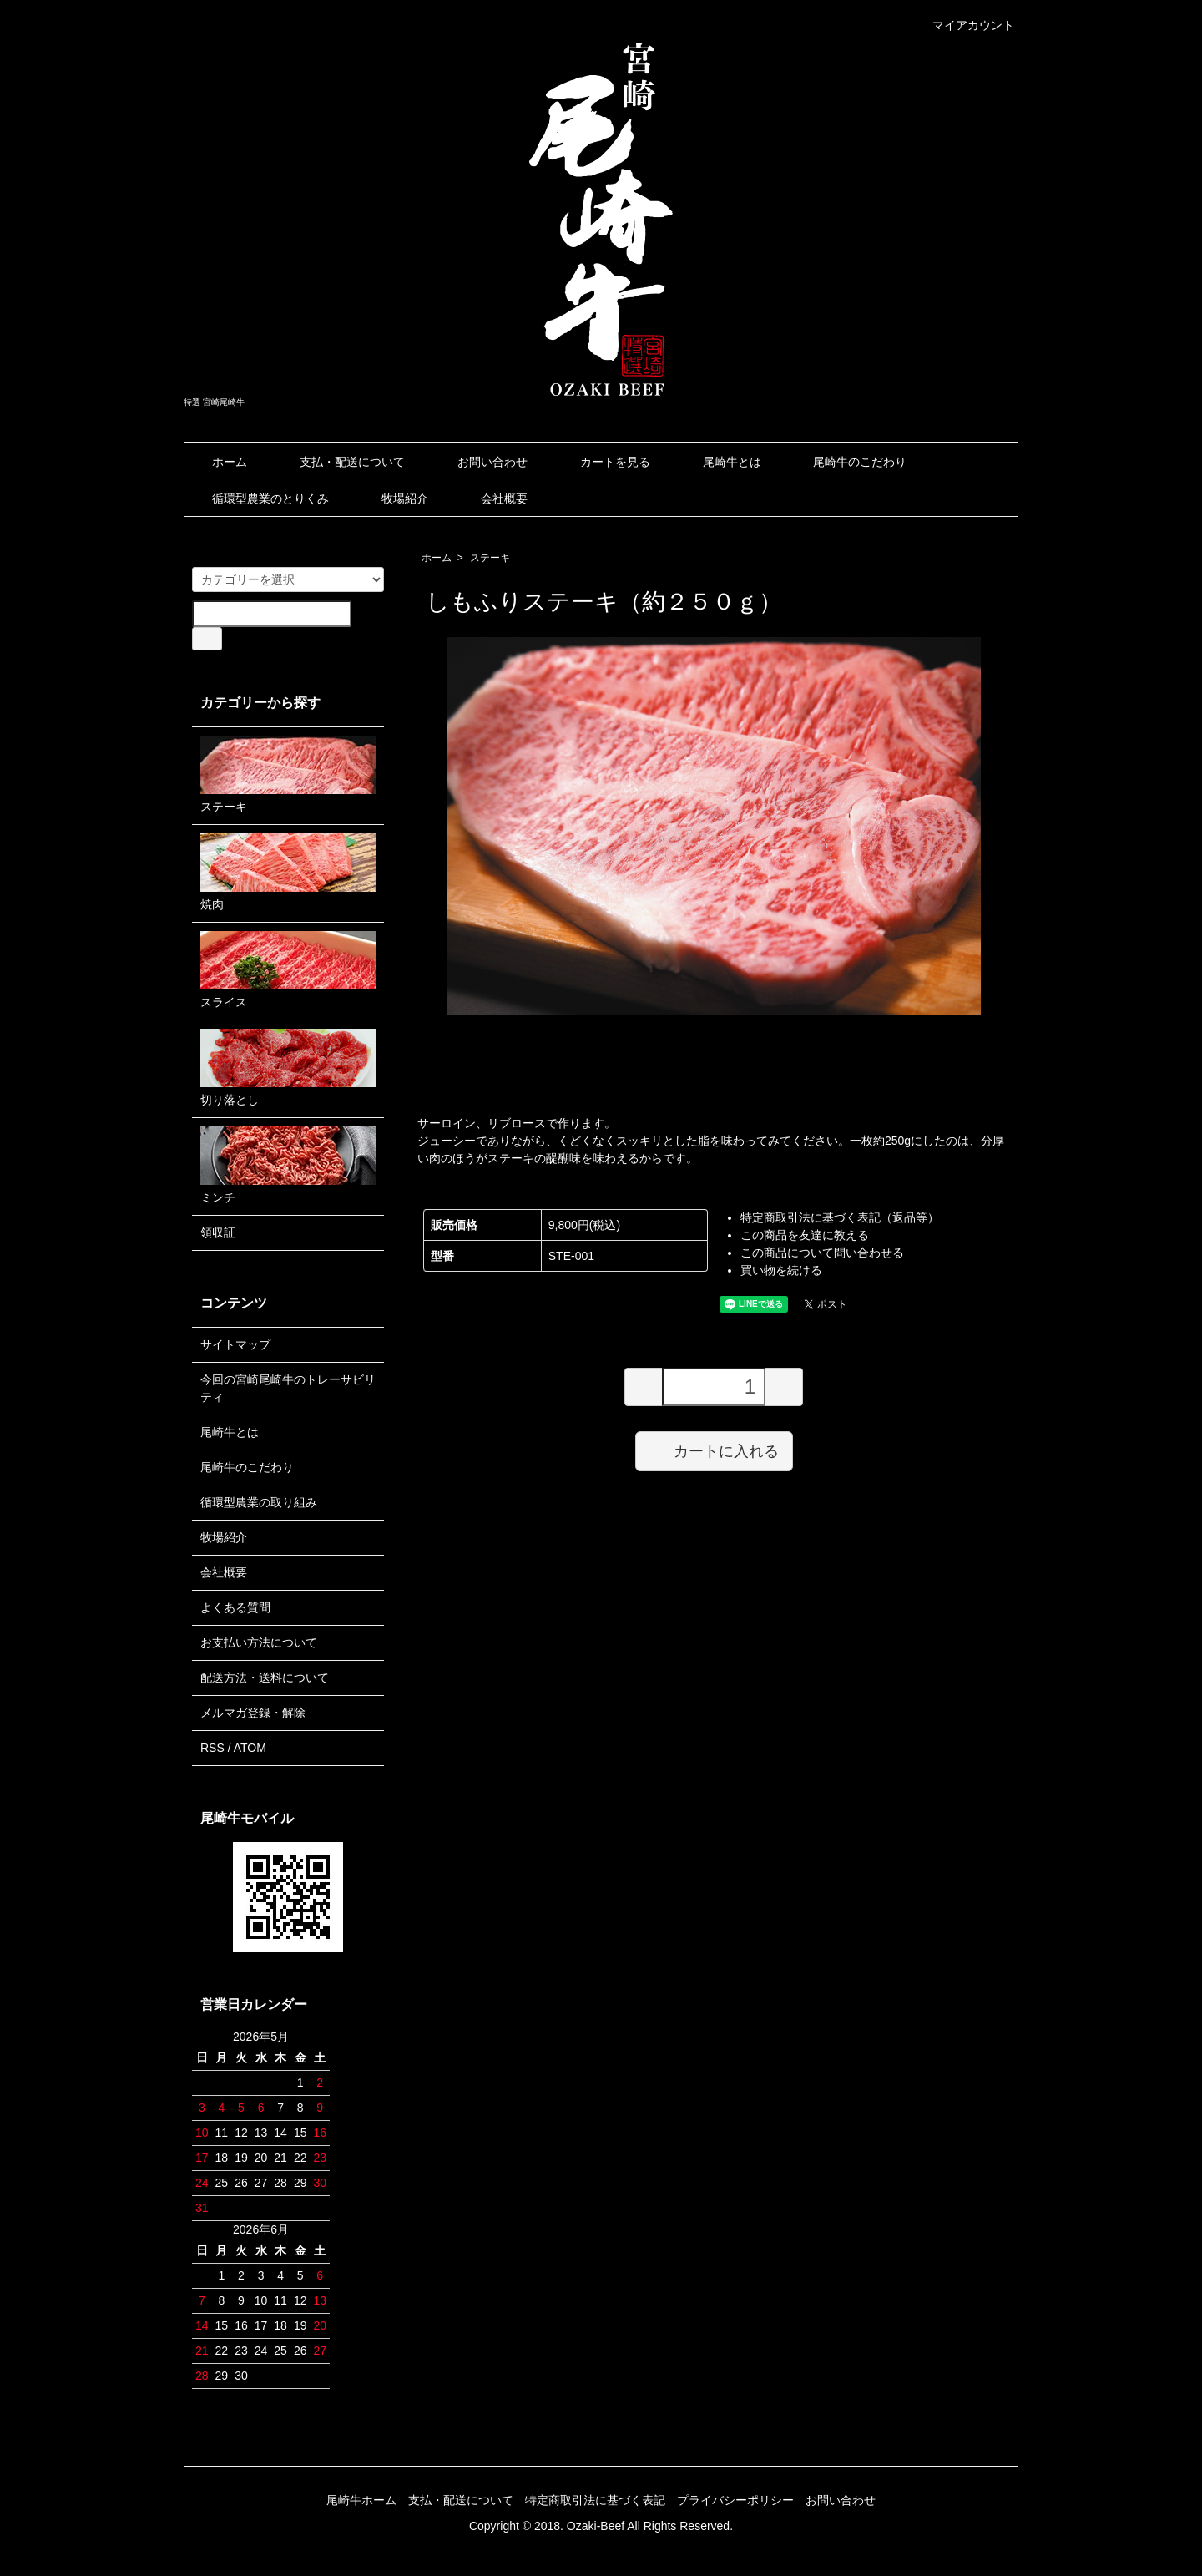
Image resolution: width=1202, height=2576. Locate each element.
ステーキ (490, 558)
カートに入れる (714, 1450)
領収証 (217, 1232)
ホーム (217, 461)
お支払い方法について (258, 1642)
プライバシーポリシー (735, 2500)
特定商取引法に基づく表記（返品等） (839, 1217)
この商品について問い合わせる (822, 1252)
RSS (212, 1747)
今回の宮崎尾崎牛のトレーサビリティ (288, 1388)
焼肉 (288, 872)
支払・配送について (340, 461)
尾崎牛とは (720, 461)
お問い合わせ (480, 461)
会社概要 (492, 498)
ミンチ (288, 1165)
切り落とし (288, 1067)
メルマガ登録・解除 (253, 1712)
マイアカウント (964, 25)
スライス (288, 970)
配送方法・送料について (264, 1677)
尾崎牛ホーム (361, 2500)
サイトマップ (235, 1344)
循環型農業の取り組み (258, 1502)
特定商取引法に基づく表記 (595, 2500)
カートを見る (603, 461)
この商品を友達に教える (804, 1235)
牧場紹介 (392, 498)
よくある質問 (235, 1607)
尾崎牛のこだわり (848, 461)
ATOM (250, 1747)
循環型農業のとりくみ (258, 498)
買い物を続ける (781, 1270)
